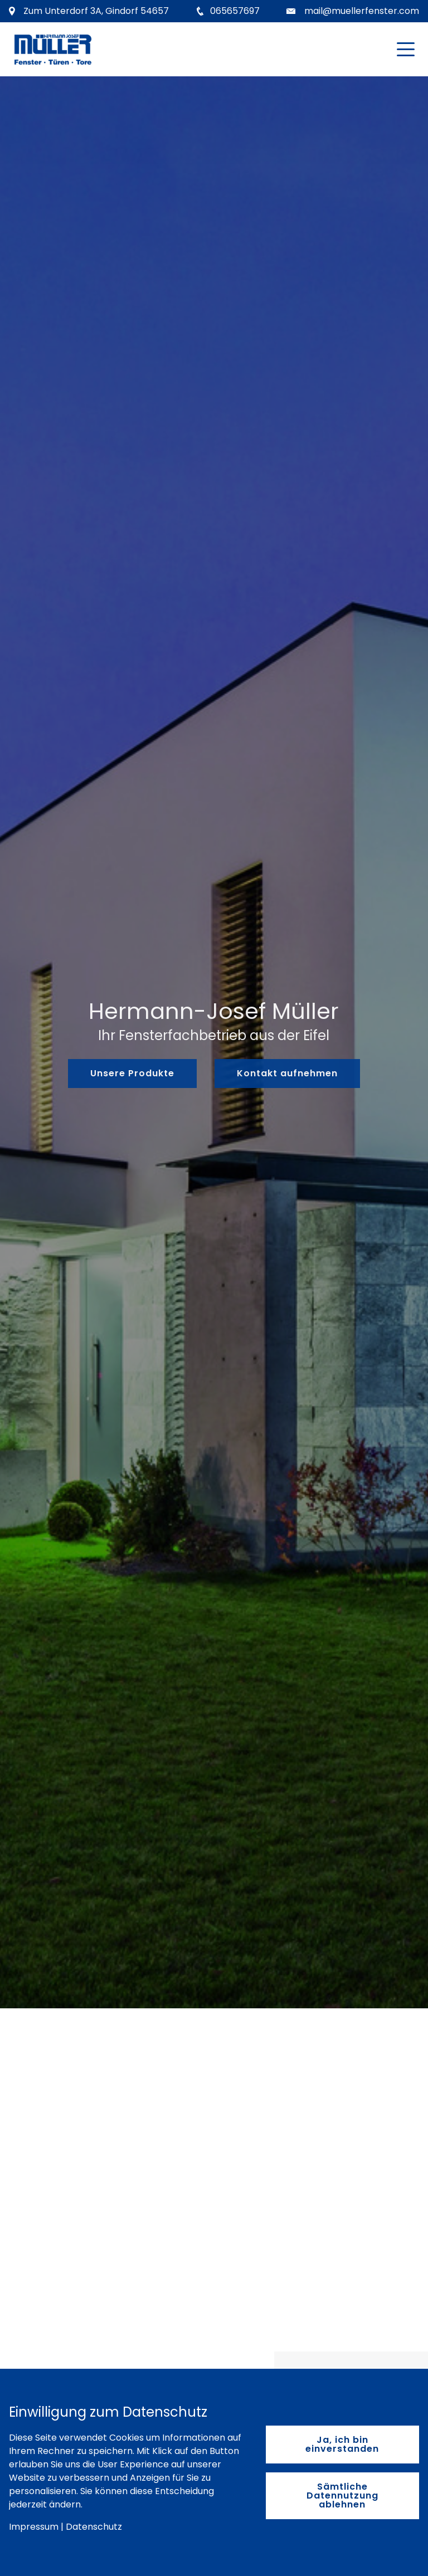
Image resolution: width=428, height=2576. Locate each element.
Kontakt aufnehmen (287, 1073)
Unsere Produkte (132, 1073)
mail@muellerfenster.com (361, 10)
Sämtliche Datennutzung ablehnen (342, 2495)
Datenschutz (94, 2526)
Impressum (34, 2526)
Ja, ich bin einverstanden (342, 2444)
